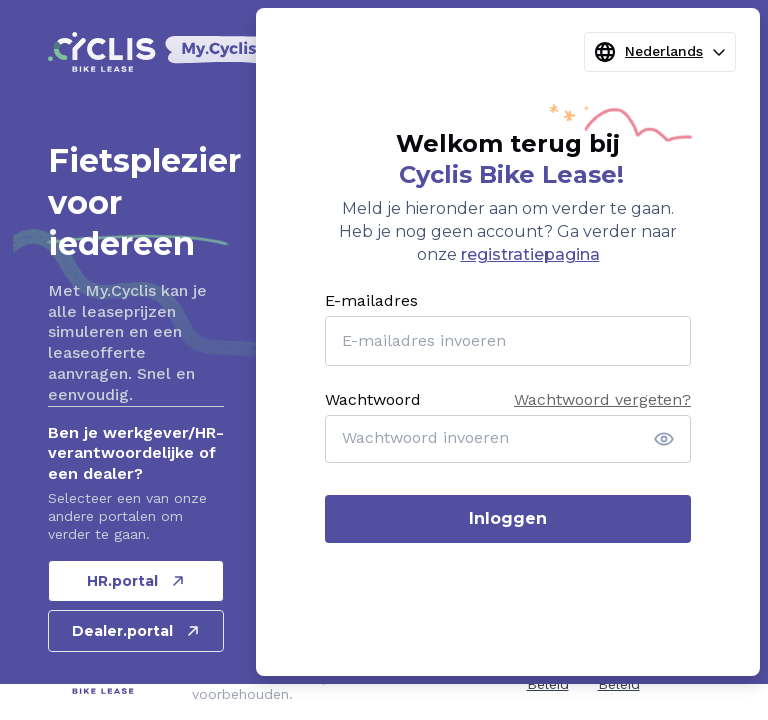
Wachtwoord (373, 399)
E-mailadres (371, 300)
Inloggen (508, 518)
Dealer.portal (136, 631)
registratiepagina (530, 254)
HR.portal (136, 581)
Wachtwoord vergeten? (602, 399)
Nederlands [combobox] (660, 52)
